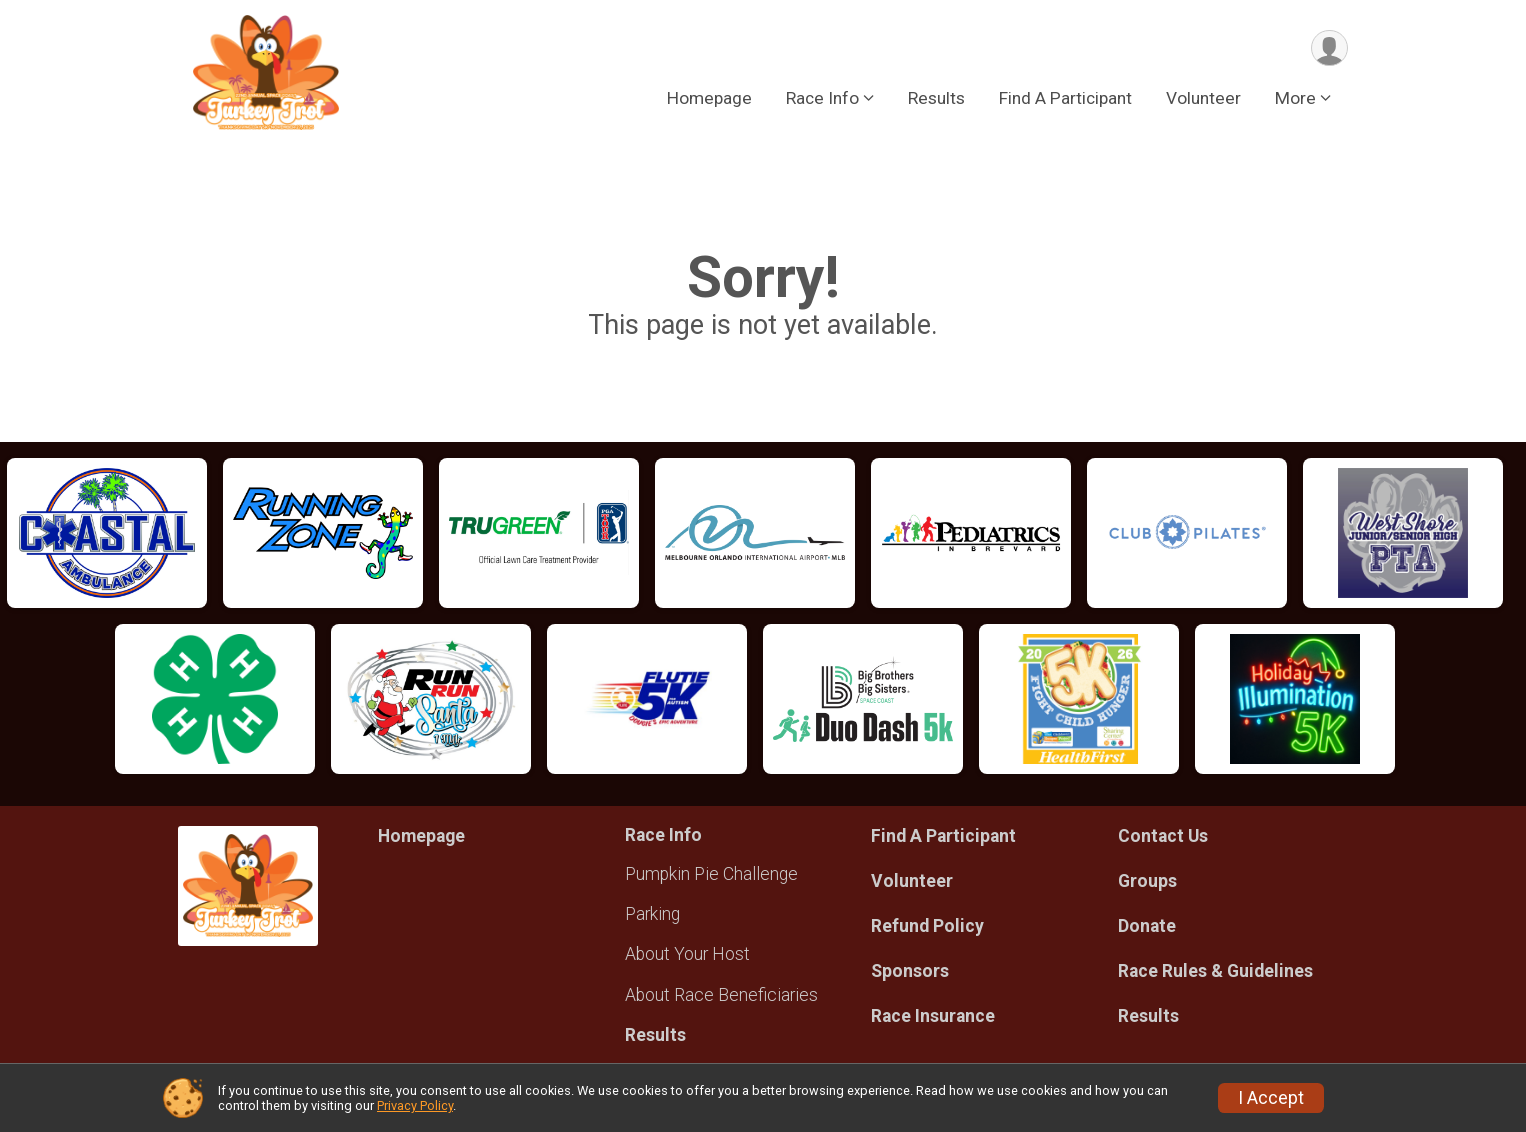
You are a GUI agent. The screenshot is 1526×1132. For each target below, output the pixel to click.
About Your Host (687, 954)
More (1295, 99)
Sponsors (910, 971)
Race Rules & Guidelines (1215, 971)
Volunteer (1203, 99)
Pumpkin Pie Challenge (711, 874)
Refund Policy (927, 926)
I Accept (1271, 1098)
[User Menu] (1329, 48)
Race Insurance (933, 1016)
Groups (1147, 881)
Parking (652, 914)
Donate (1147, 926)
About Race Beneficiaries (721, 995)
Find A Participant (1065, 99)
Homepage (709, 99)
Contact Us (1163, 836)
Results (936, 99)
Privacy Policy (415, 1105)
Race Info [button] (822, 99)
